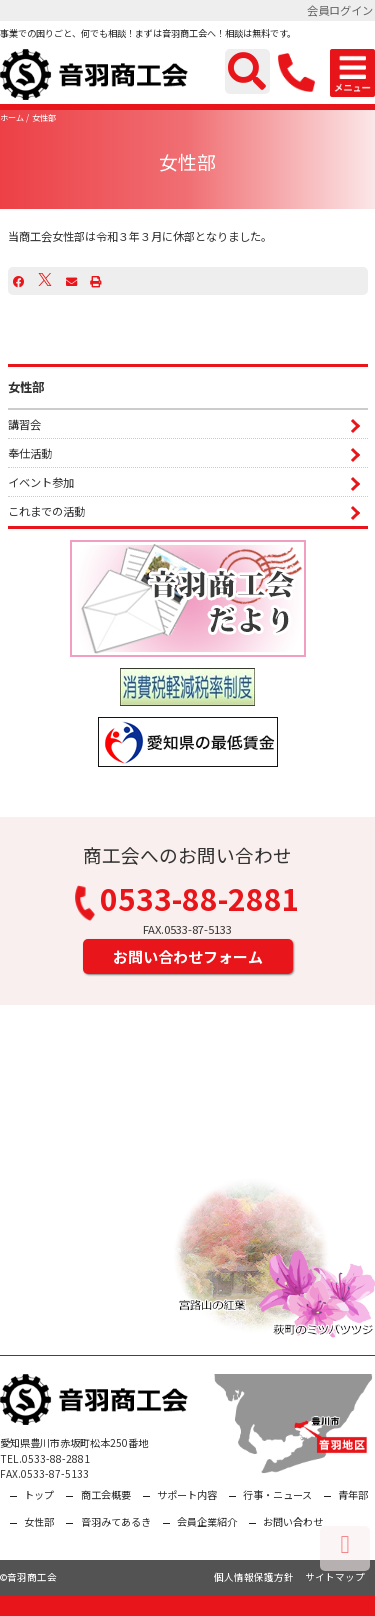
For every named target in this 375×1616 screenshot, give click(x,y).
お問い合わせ (293, 1521)
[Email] (71, 281)
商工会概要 (106, 1494)
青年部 (353, 1494)
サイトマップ (335, 1577)
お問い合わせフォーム (188, 956)
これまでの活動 (46, 511)
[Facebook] (18, 281)
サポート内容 (187, 1494)
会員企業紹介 (207, 1521)
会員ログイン (340, 10)
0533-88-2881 (188, 902)
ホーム (12, 117)
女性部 (44, 117)
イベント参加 (41, 482)
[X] (45, 281)
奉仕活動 (30, 453)
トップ (39, 1494)
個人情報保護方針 (254, 1577)
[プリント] (95, 281)
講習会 (24, 424)
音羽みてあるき (116, 1521)
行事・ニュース (277, 1494)
